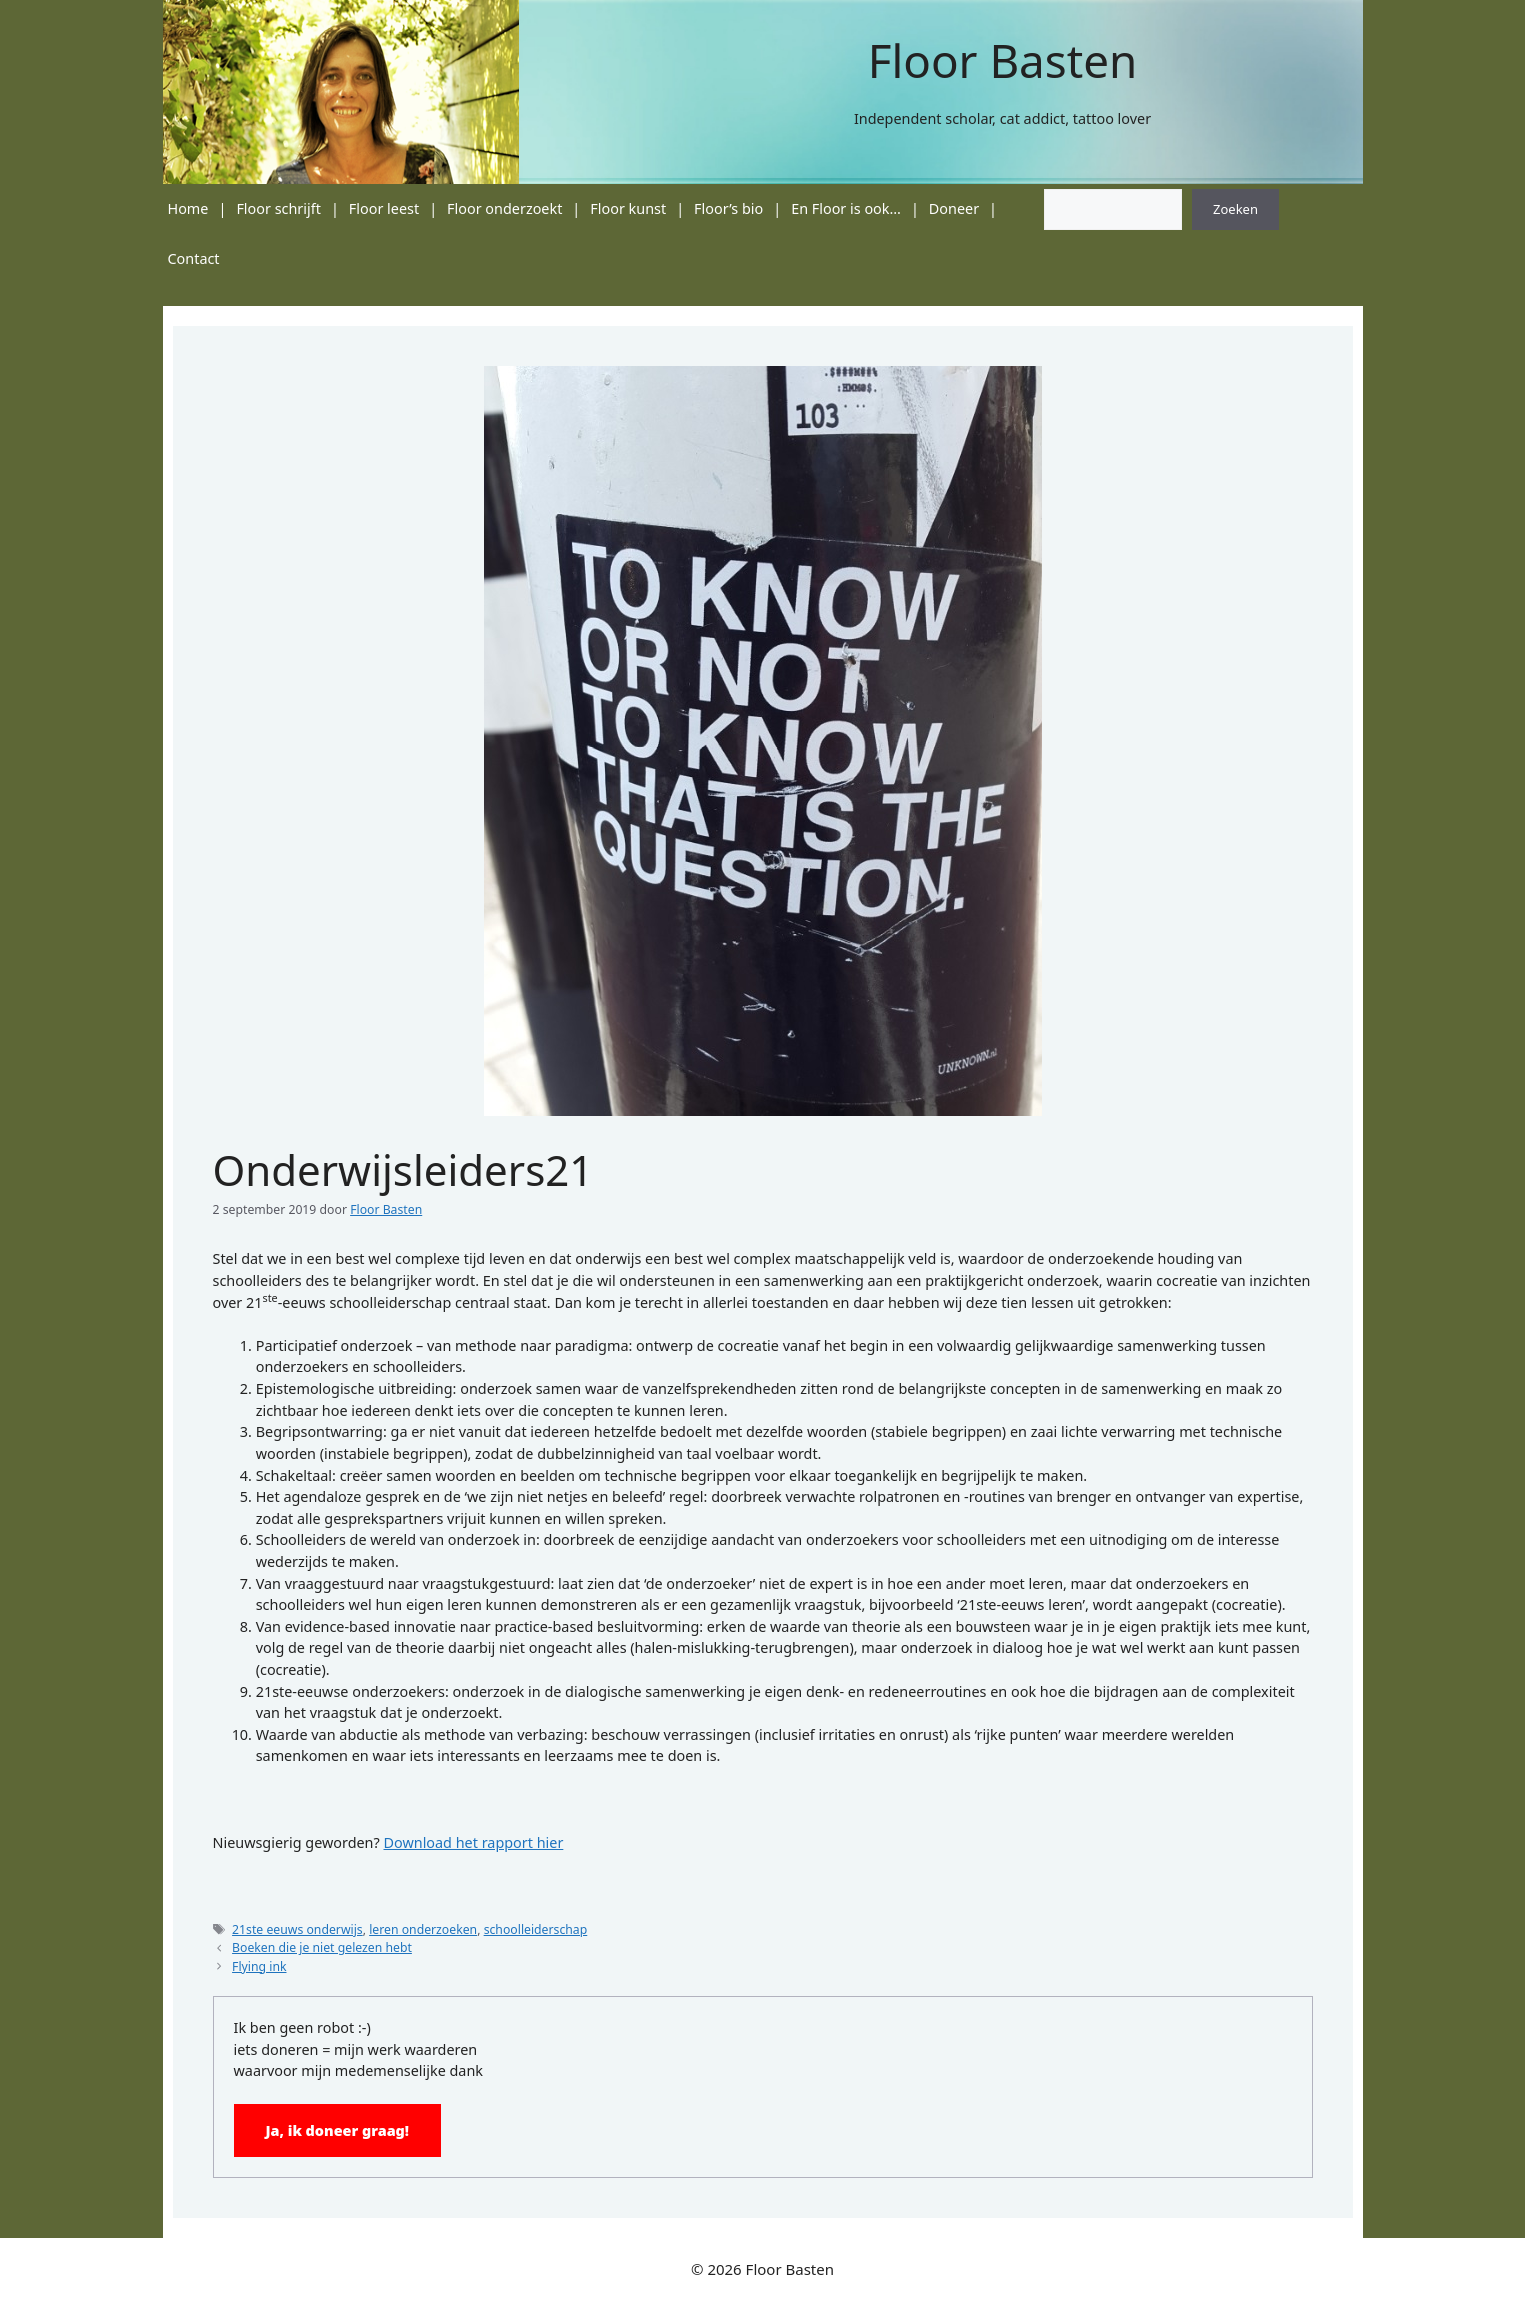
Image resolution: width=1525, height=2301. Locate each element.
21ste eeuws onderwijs (297, 1929)
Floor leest (384, 208)
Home (188, 208)
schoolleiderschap (536, 1929)
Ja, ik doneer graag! (338, 2130)
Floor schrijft (278, 208)
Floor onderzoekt (504, 208)
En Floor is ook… (846, 208)
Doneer (954, 208)
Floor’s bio (728, 208)
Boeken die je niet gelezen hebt (322, 1947)
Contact (194, 258)
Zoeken (1235, 209)
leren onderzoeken (423, 1929)
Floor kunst (628, 208)
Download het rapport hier (474, 1842)
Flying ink (259, 1966)
